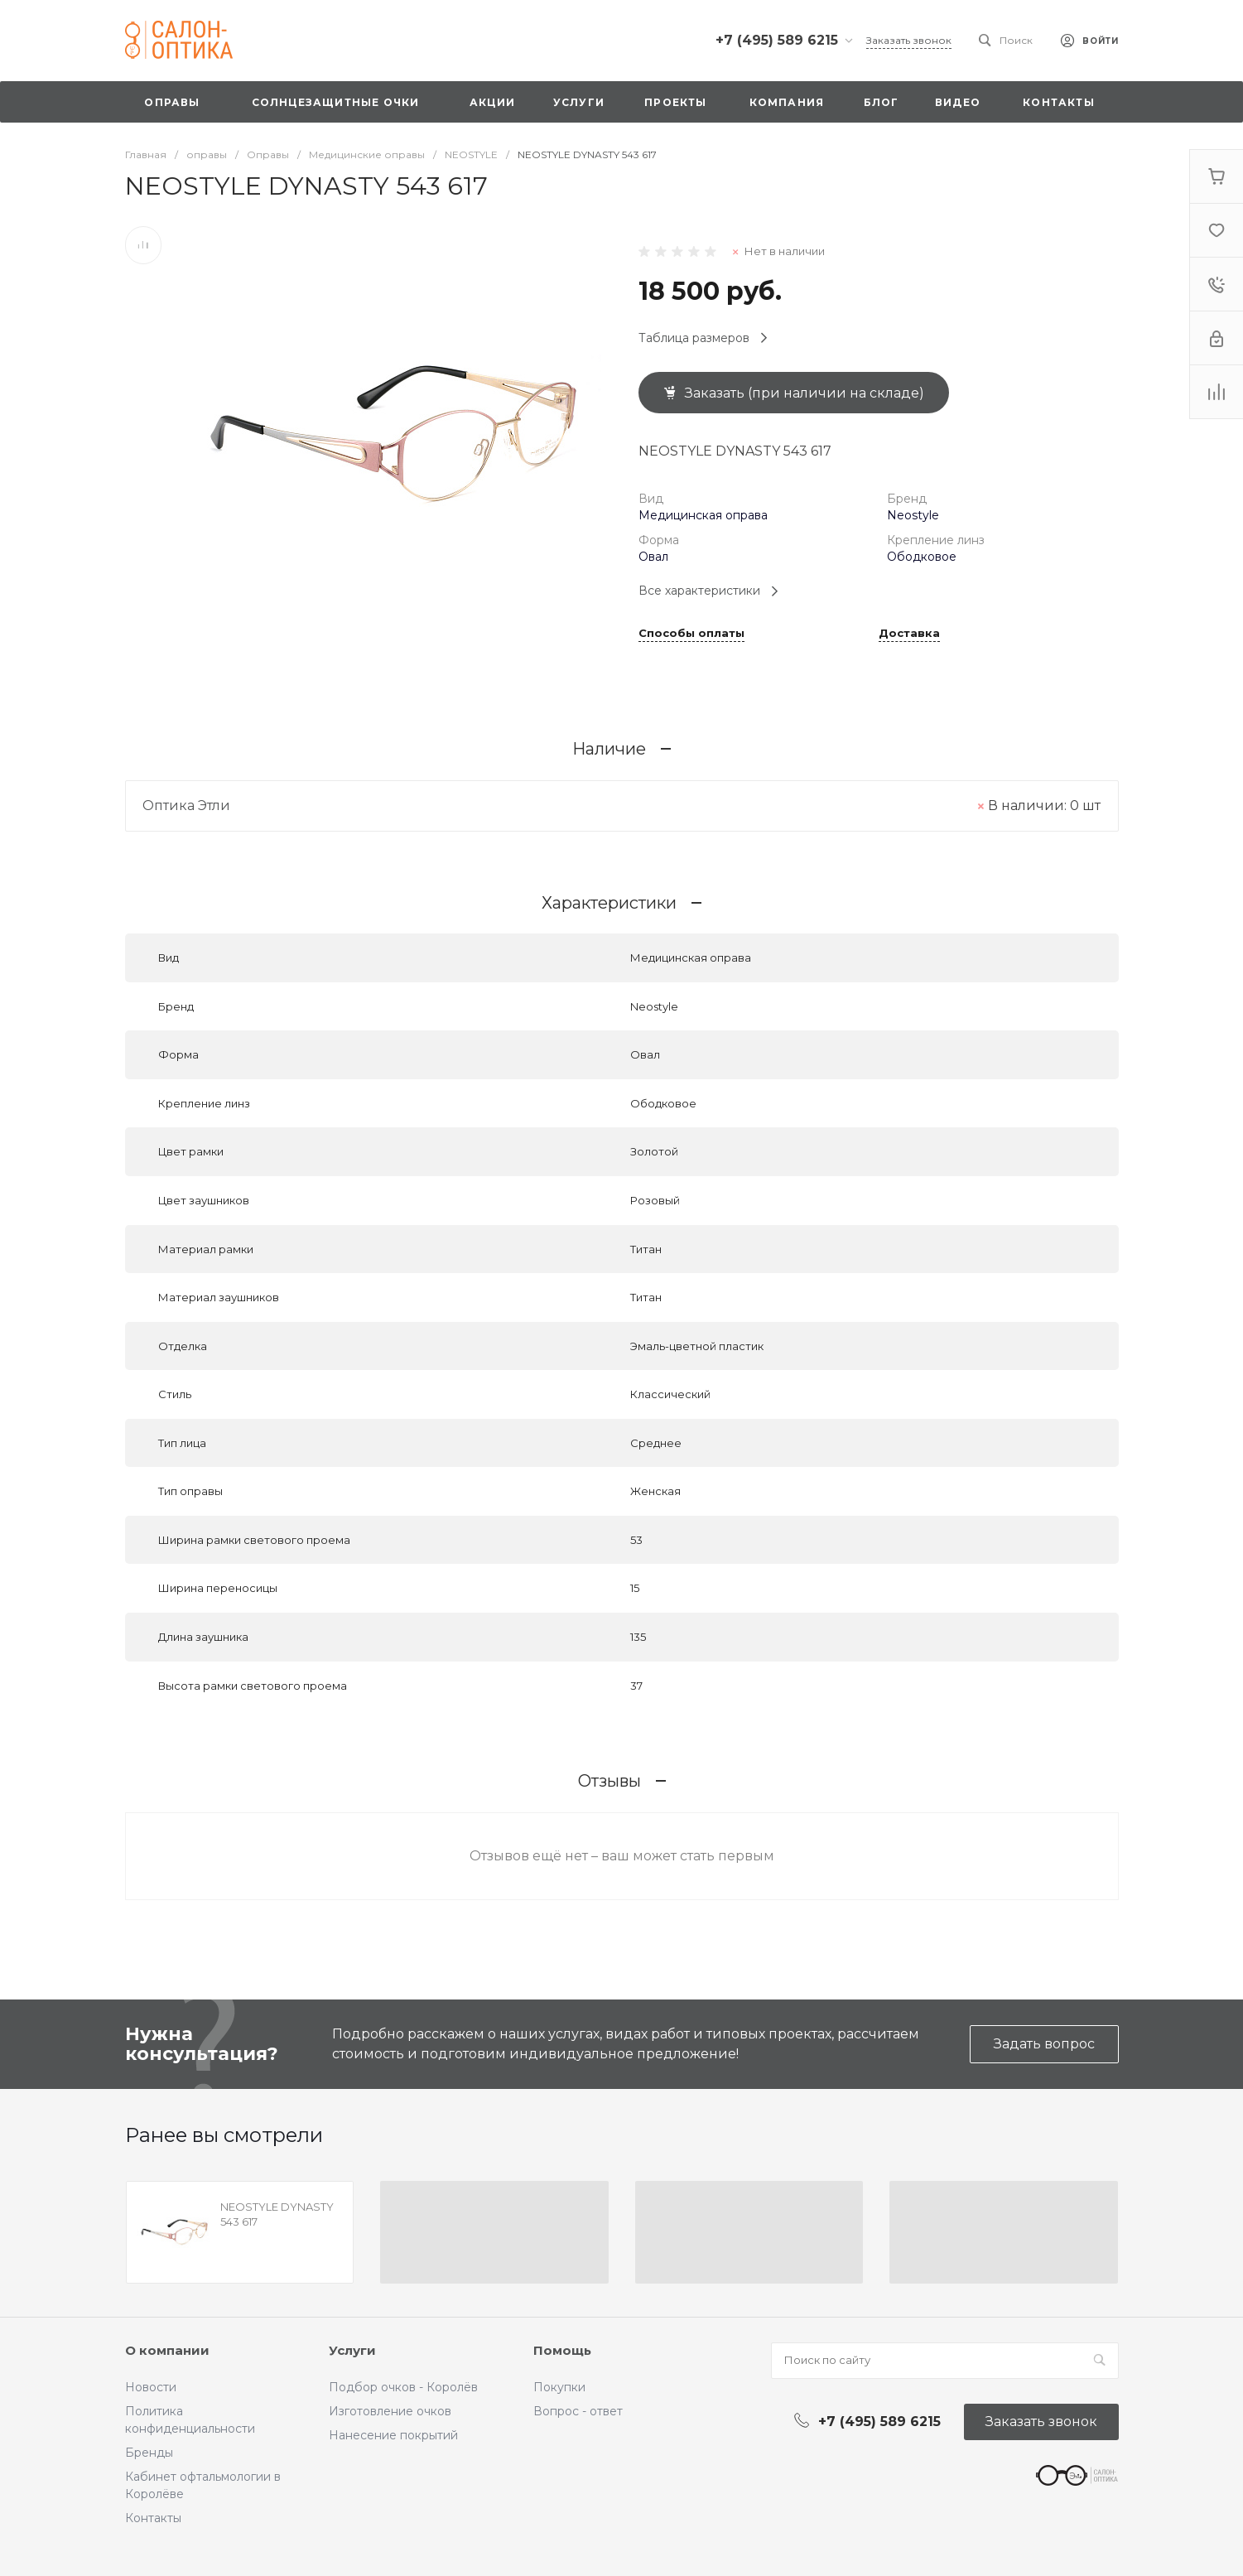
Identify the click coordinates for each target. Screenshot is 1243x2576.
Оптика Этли (186, 805)
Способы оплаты (691, 633)
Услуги (352, 2350)
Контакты (153, 2518)
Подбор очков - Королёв (403, 2387)
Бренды (149, 2452)
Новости (150, 2387)
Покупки (559, 2387)
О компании (167, 2350)
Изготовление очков (390, 2411)
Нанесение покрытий (393, 2435)
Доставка (909, 633)
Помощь (562, 2350)
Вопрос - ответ (578, 2411)
